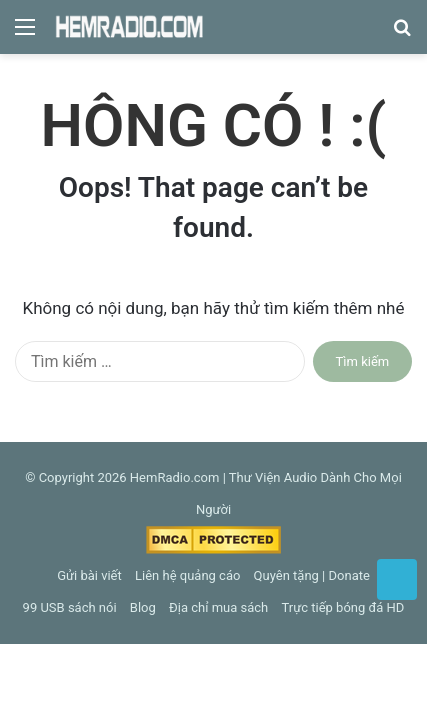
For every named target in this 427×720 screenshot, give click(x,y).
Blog (143, 607)
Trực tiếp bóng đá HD (343, 607)
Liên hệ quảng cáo (187, 575)
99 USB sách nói (70, 607)
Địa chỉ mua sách (218, 607)
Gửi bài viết (89, 575)
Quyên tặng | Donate (312, 575)
